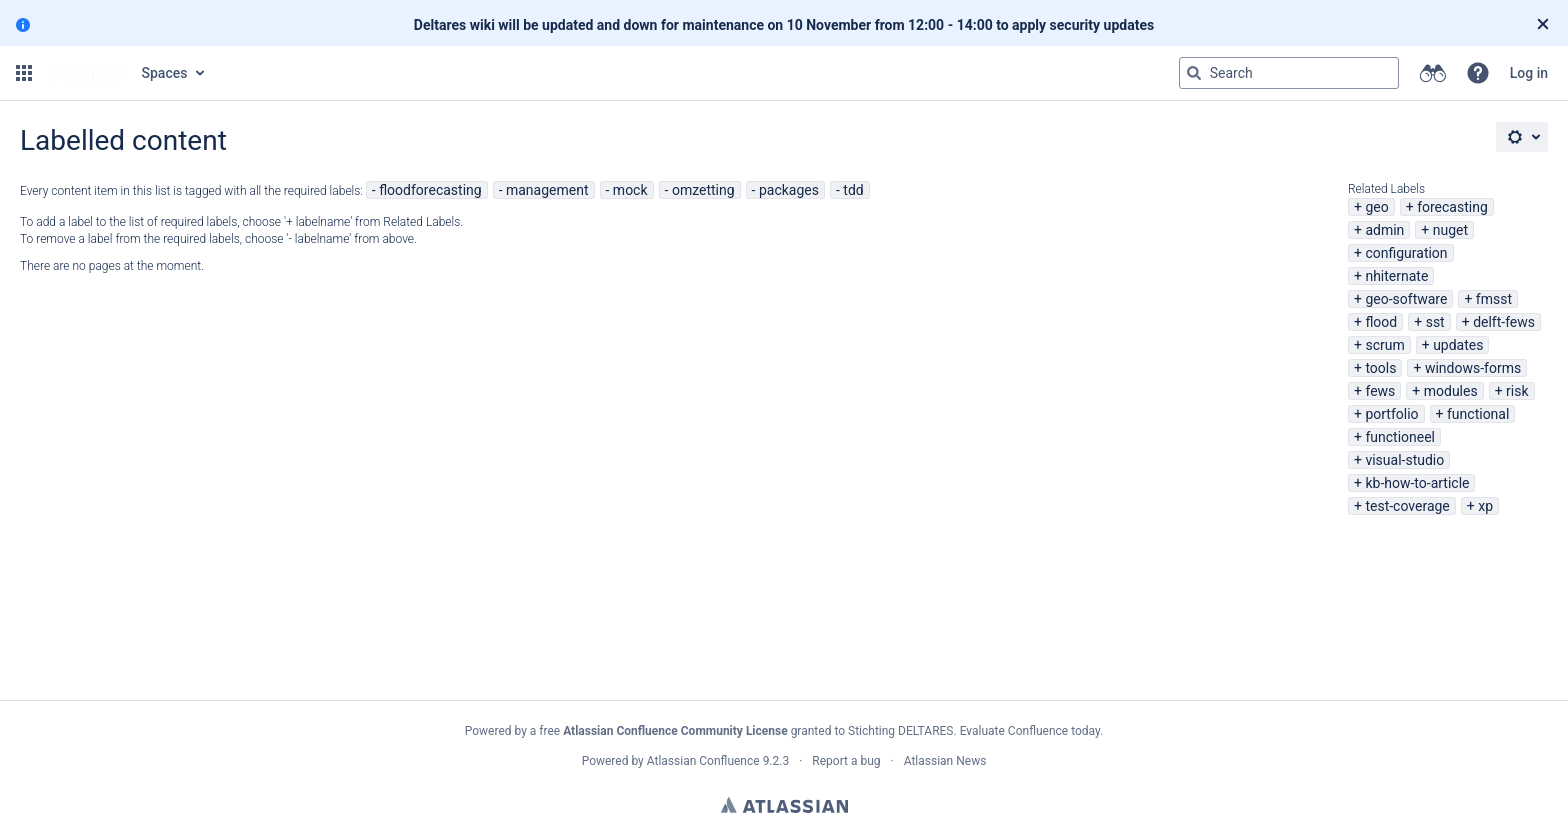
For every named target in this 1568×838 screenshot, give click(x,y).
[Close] (1543, 25)
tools (1380, 368)
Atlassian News (945, 761)
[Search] (1194, 73)
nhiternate (1396, 276)
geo (1376, 207)
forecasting (1452, 207)
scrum (1384, 345)
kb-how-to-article (1417, 483)
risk (1517, 391)
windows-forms (1473, 368)
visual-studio (1404, 460)
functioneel (1400, 437)
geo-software (1406, 299)
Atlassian (784, 805)
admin (1384, 230)
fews (1380, 391)
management (547, 190)
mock (630, 190)
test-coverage (1407, 506)
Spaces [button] (165, 73)
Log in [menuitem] (1529, 73)
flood (1381, 322)
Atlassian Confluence (703, 761)
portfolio (1391, 414)
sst (1435, 322)
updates (1458, 345)
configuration (1406, 253)
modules (1451, 391)
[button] (24, 73)
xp (1485, 506)
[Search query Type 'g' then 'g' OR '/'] (1289, 73)
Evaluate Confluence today (1030, 731)
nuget (1450, 230)
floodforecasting (430, 190)
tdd (853, 190)
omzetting (703, 190)
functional (1478, 414)
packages (789, 190)
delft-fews (1504, 322)
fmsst (1494, 299)
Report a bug (846, 761)
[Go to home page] (85, 73)
